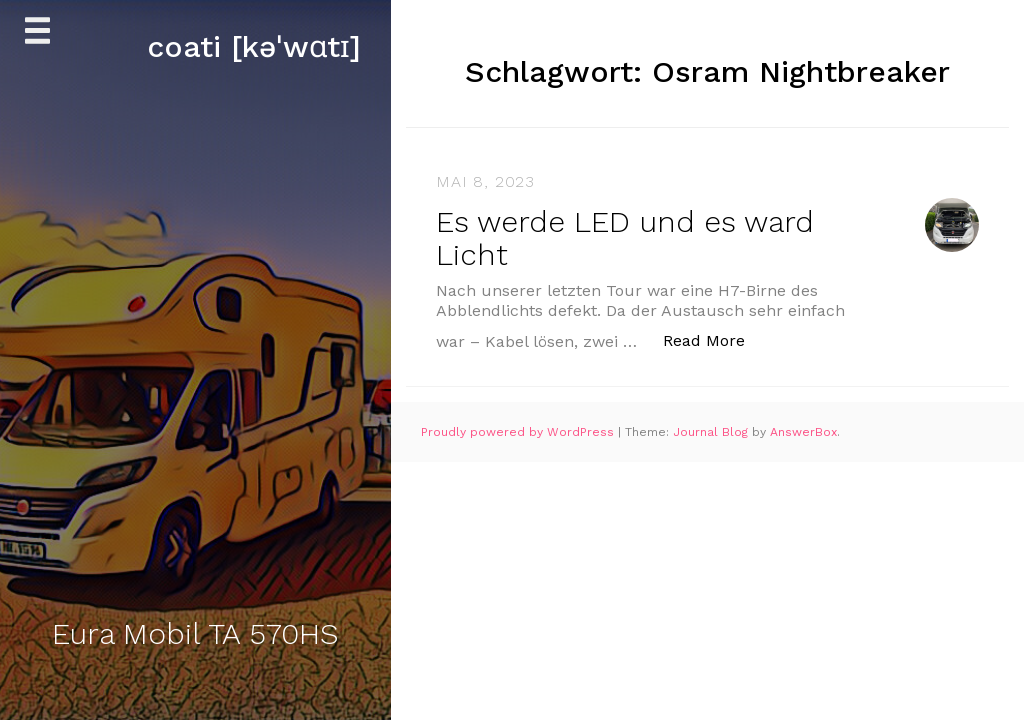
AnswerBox (803, 432)
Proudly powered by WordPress (519, 432)
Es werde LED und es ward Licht (625, 238)
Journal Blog (712, 432)
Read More (714, 339)
